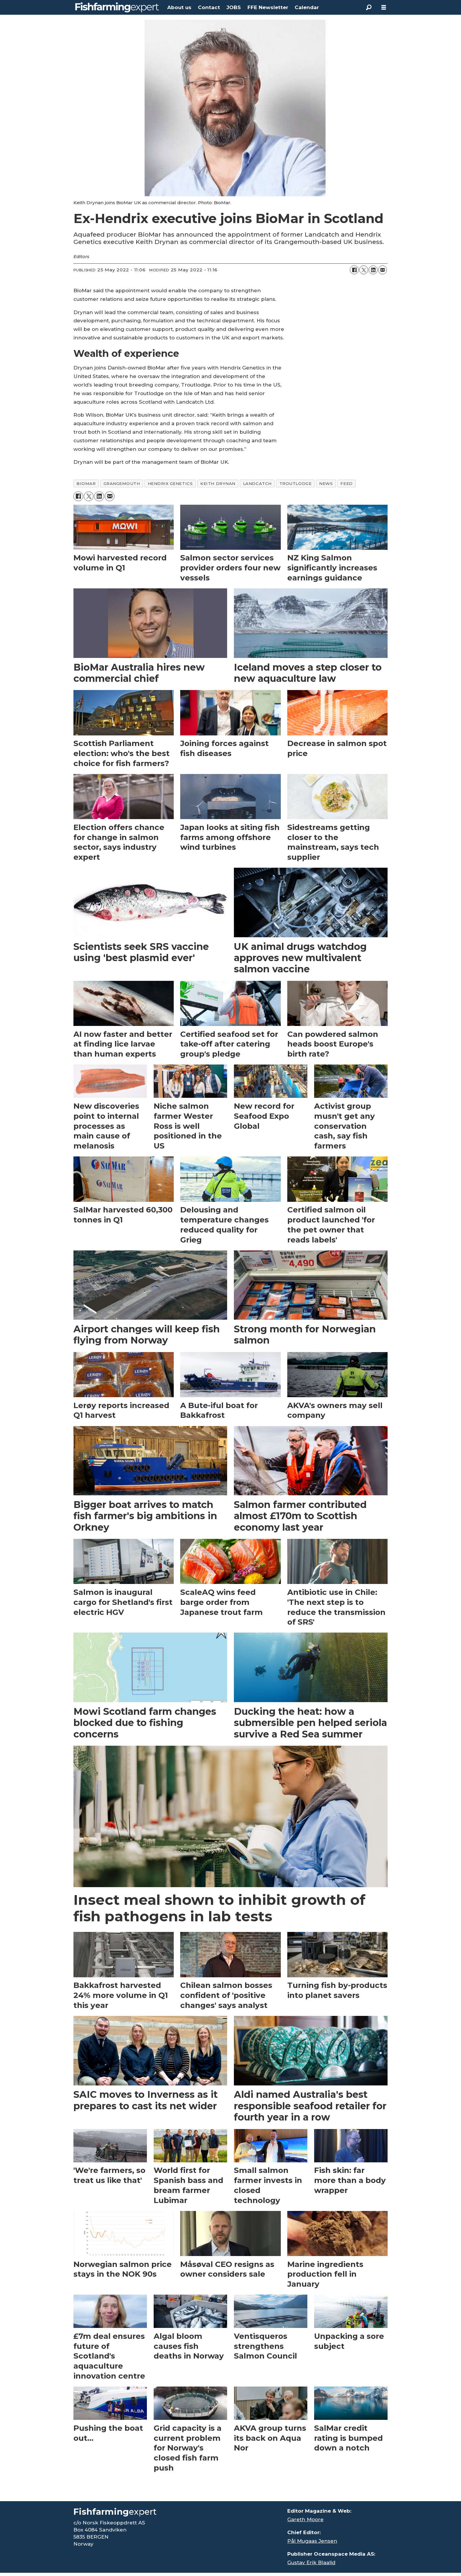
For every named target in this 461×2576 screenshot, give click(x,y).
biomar (86, 483)
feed (346, 483)
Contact (209, 7)
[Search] (369, 7)
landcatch (257, 483)
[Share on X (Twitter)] (363, 269)
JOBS (234, 7)
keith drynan (217, 483)
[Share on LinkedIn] (373, 269)
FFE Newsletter (267, 7)
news (326, 483)
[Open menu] (384, 7)
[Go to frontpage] (117, 7)
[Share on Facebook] (354, 269)
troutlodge (295, 483)
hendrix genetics (170, 483)
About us (179, 7)
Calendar (307, 7)
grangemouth (122, 483)
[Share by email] (382, 269)
